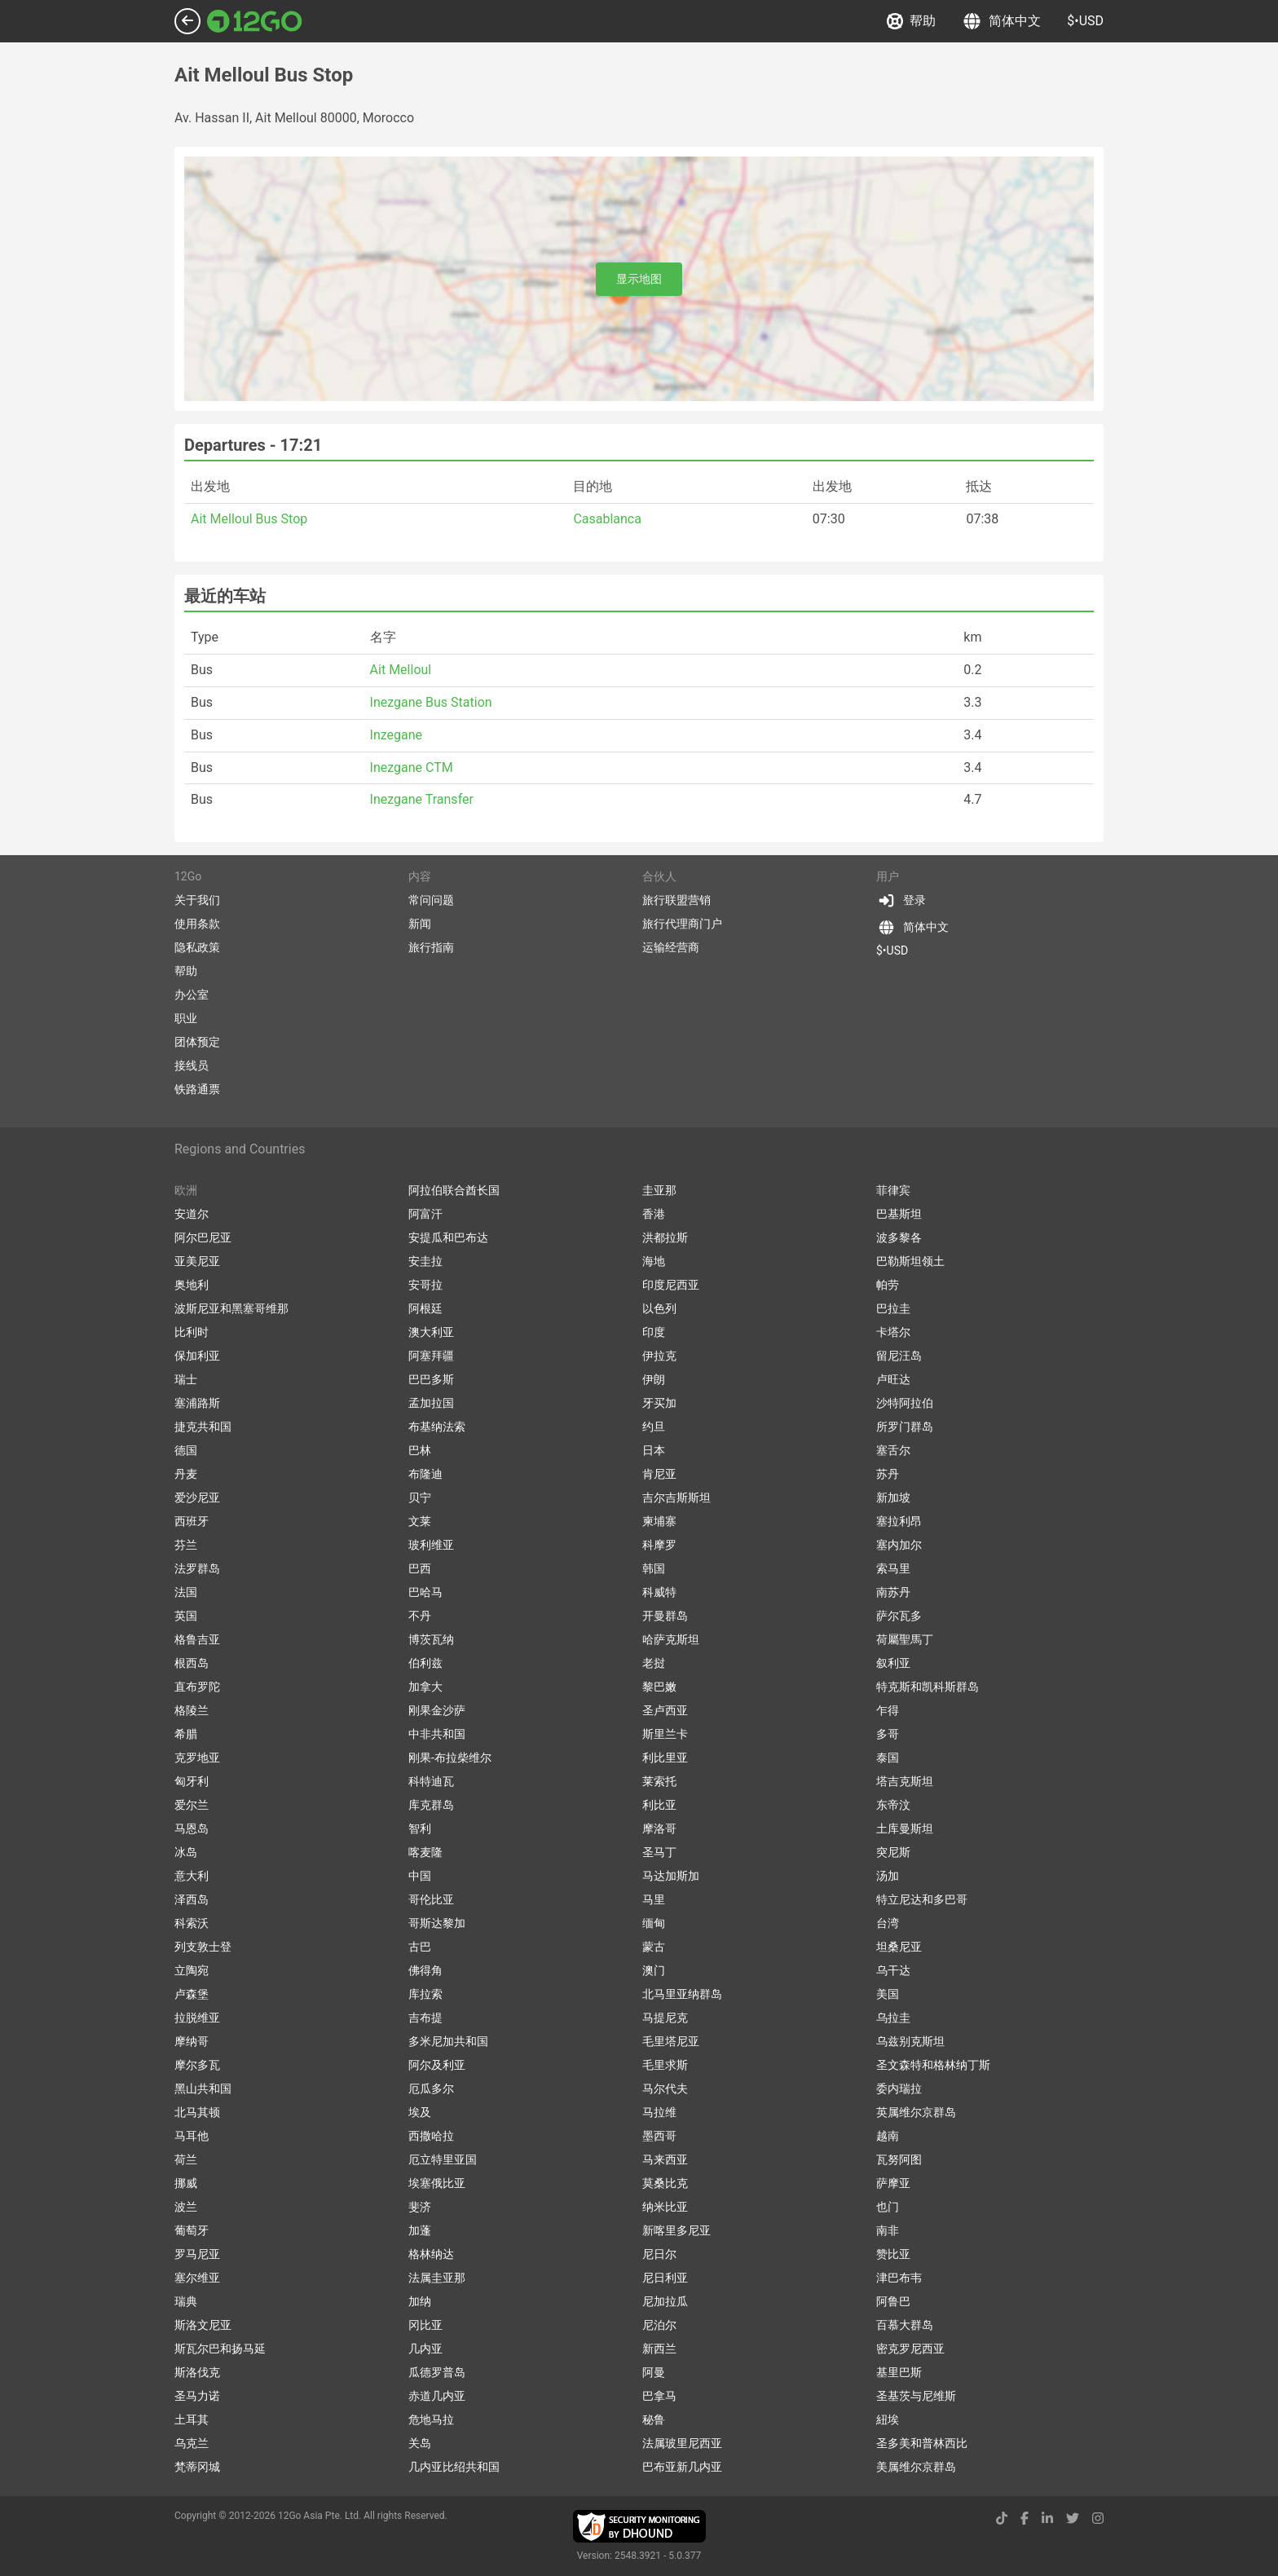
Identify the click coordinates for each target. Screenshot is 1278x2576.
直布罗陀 (197, 1686)
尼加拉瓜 (665, 2301)
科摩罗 (659, 1544)
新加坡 (893, 1497)
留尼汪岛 (899, 1355)
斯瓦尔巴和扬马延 (220, 2348)
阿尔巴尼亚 (202, 1237)
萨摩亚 (893, 2183)
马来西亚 (665, 2159)
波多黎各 (899, 1237)
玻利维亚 (431, 1544)
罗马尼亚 (197, 2254)
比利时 (191, 1332)
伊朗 (653, 1379)
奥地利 (191, 1284)
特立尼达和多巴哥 (921, 1899)
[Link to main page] (254, 21)
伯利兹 (425, 1663)
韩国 (653, 1568)
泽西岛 (191, 1899)
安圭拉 (425, 1261)
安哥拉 (425, 1284)
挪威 (185, 2183)
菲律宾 (893, 1190)
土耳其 (191, 2419)
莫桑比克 (665, 2183)
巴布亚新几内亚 (682, 2466)
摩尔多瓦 (197, 2064)
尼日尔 (659, 2254)
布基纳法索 (436, 1426)
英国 (185, 1615)
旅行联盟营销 (676, 899)
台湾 (887, 1923)
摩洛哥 (659, 1828)
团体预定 (197, 1041)
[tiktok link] (1001, 2518)
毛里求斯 (665, 2064)
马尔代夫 (665, 2088)
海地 (653, 1261)
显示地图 (639, 278)
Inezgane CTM (411, 767)
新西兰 (659, 2348)
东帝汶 (893, 1804)
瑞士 (185, 1379)
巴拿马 (659, 2395)
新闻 (419, 923)
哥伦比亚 (431, 1899)
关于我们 (197, 899)
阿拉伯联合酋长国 (454, 1190)
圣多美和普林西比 (921, 2443)
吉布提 (425, 2017)
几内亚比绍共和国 (454, 2466)
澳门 (653, 1970)
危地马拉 (431, 2419)
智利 (419, 1828)
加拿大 (425, 1686)
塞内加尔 (899, 1544)
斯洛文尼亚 (202, 2324)
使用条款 (197, 923)
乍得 (887, 1710)
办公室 (191, 994)
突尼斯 (893, 1852)
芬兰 (185, 1544)
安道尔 (191, 1213)
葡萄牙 (191, 2230)
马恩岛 (191, 1828)
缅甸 (653, 1923)
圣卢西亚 (665, 1710)
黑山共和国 (202, 2088)
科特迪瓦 (431, 1781)
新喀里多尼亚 (676, 2230)
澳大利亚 (431, 1332)
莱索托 (659, 1781)
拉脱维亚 (197, 2017)
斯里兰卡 (665, 1733)
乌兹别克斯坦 (910, 2041)
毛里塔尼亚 (670, 2041)
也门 (887, 2206)
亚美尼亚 (197, 1261)
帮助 (911, 21)
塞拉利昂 (899, 1521)
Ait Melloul (401, 669)
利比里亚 (665, 1757)
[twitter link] (1072, 2518)
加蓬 (419, 2230)
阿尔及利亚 (436, 2064)
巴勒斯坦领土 (910, 1261)
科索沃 (191, 1923)
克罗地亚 (197, 1757)
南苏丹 (893, 1592)
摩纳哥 (191, 2041)
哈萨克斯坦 (670, 1639)
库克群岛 (431, 1804)
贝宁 (419, 1497)
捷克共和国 (202, 1426)
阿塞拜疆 (431, 1355)
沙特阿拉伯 (904, 1402)
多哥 (887, 1733)
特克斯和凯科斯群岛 (927, 1686)
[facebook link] (1024, 2518)
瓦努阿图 (899, 2159)
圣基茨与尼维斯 (916, 2395)
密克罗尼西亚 (910, 2348)
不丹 (419, 1615)
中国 (419, 1875)
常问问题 (431, 899)
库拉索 (425, 1993)
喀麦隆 (425, 1852)
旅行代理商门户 (682, 923)
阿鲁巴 (893, 2301)
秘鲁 (653, 2419)
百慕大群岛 (904, 2324)
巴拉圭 (893, 1308)
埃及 (419, 2112)
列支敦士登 (202, 1946)
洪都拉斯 (665, 1237)
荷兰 (185, 2159)
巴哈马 (425, 1592)
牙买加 (659, 1402)
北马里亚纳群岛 (682, 1993)
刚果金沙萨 (436, 1710)
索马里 (893, 1568)
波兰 (185, 2206)
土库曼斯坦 (904, 1828)
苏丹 (887, 1473)
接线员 (191, 1065)
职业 (185, 1018)
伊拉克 (659, 1355)
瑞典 (185, 2301)
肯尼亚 (659, 1473)
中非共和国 (436, 1733)
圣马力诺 (197, 2395)
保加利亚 (197, 1355)
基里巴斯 (899, 2372)
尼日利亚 (665, 2277)
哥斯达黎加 (436, 1923)
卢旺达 (893, 1379)
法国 (185, 1592)
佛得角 (425, 1970)
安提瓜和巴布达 (448, 1237)
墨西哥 (659, 2135)
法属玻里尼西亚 (682, 2443)
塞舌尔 (893, 1450)
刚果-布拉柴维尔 (449, 1757)
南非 (887, 2230)
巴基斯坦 (899, 1213)
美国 (887, 1993)
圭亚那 (659, 1190)
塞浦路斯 (197, 1402)
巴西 (419, 1568)
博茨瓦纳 (431, 1639)
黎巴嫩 (659, 1686)
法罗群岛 (197, 1568)
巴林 (419, 1450)
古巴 (419, 1946)
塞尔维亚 (197, 2277)
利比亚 (659, 1804)
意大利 (191, 1875)
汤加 (887, 1875)
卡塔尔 (893, 1332)
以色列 (659, 1308)
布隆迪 (425, 1473)
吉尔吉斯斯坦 (676, 1497)
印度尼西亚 (670, 1284)
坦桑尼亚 (899, 1946)
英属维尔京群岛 (916, 2112)
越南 (887, 2135)
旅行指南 (431, 947)
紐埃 (887, 2419)
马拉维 (659, 2112)
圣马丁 (659, 1852)
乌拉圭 (893, 2017)
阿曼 (653, 2372)
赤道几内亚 (436, 2395)
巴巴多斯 (431, 1379)
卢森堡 (191, 1993)
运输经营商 (670, 947)
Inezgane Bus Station (431, 702)
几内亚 (425, 2348)
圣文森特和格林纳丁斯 (933, 2064)
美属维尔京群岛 (916, 2466)
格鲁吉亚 (197, 1639)
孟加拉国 (431, 1402)
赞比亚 (893, 2254)
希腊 (185, 1733)
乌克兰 (191, 2443)
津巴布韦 (899, 2277)
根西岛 (191, 1663)
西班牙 (191, 1521)
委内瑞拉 (899, 2088)
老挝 (653, 1663)
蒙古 (653, 1946)
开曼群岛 (665, 1615)
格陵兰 (191, 1710)
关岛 (419, 2443)
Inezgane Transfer (422, 799)
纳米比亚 (665, 2206)
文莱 (419, 1521)
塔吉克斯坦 (904, 1781)
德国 (185, 1450)
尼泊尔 (659, 2324)
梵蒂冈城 (197, 2466)
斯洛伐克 (197, 2372)
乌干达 (893, 1970)
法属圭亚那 (436, 2277)
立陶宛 (191, 1970)
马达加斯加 (670, 1875)
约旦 (653, 1426)
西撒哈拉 (431, 2135)
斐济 (419, 2206)
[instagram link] (1098, 2518)
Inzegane (396, 735)
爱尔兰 (191, 1804)
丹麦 (185, 1473)
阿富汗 (425, 1213)
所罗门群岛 (904, 1426)
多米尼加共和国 (448, 2041)
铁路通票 (197, 1089)
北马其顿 (197, 2112)
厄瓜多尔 (431, 2088)
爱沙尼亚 (197, 1497)
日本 (653, 1450)
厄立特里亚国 (442, 2159)
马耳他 (191, 2135)
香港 (653, 1213)
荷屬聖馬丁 (904, 1639)
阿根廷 (425, 1308)
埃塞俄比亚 (436, 2183)
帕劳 (887, 1284)
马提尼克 (665, 2017)
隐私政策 (197, 947)
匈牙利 (191, 1781)
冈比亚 (425, 2324)
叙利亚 (893, 1663)
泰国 (887, 1757)
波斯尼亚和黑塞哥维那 (231, 1308)
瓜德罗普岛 (436, 2372)
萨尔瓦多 (899, 1615)
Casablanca (607, 519)
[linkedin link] (1047, 2518)
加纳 (419, 2301)
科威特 (659, 1592)
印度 (653, 1332)
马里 (653, 1899)
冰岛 (185, 1852)
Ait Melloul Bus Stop (249, 519)
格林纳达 (431, 2254)
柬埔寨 (659, 1521)
